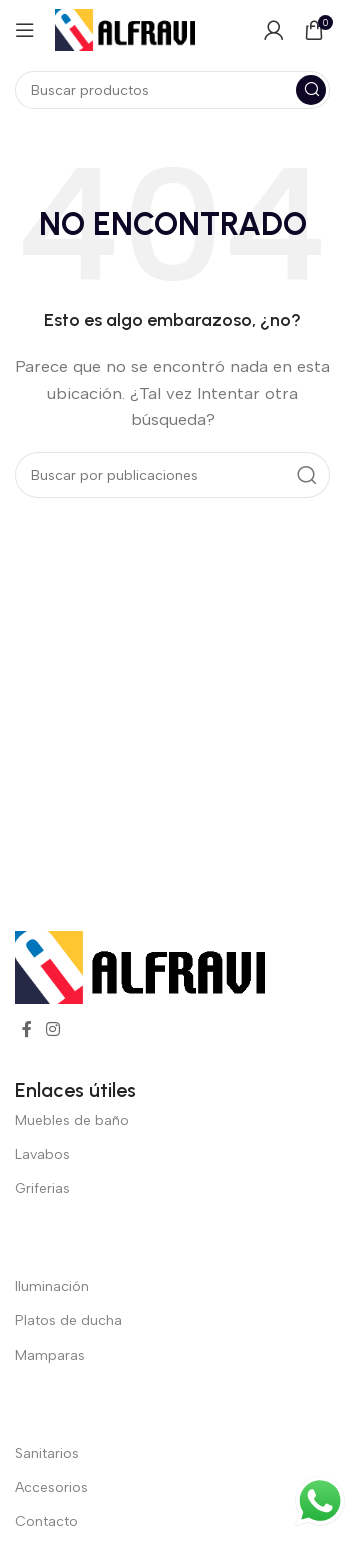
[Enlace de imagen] (140, 966)
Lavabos (42, 1154)
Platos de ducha (68, 1320)
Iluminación (52, 1286)
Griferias (42, 1188)
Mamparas (50, 1355)
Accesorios (51, 1487)
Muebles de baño (72, 1120)
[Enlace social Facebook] (27, 1029)
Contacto (46, 1521)
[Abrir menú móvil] (25, 30)
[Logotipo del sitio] (125, 29)
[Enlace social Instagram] (52, 1029)
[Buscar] (172, 90)
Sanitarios (47, 1453)
